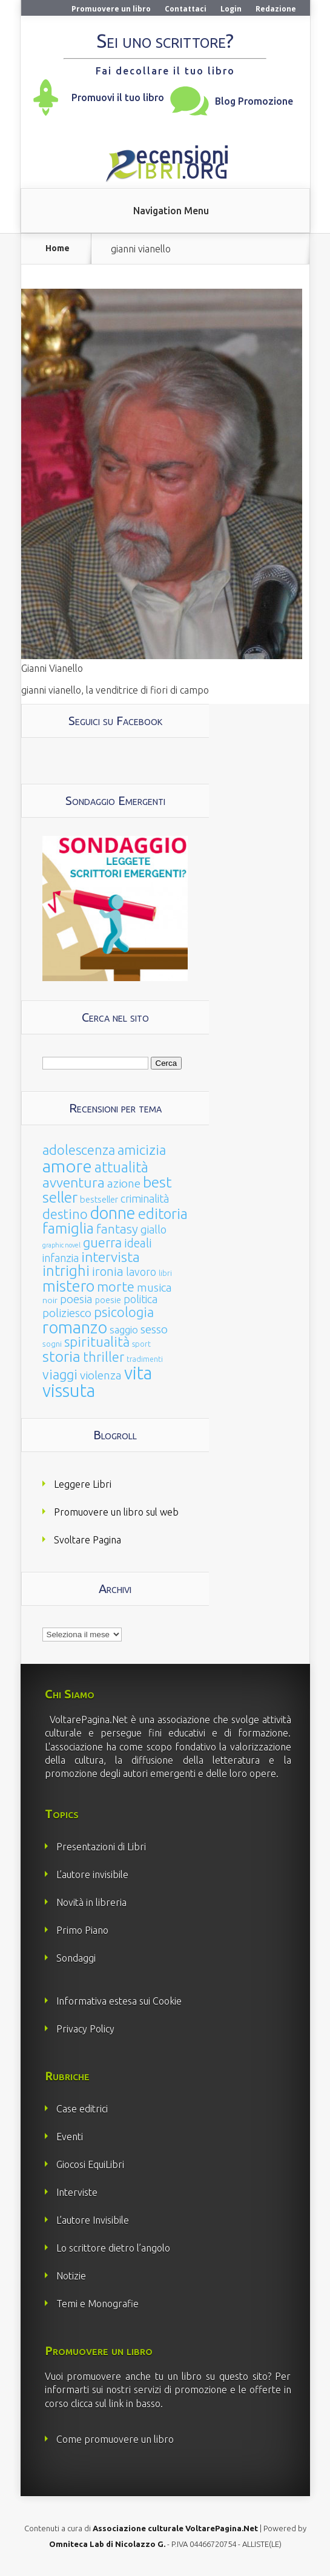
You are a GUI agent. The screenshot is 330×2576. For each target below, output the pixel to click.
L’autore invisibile (92, 1874)
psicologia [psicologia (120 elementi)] (124, 1311)
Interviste (76, 2192)
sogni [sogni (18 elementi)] (52, 1344)
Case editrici (82, 2108)
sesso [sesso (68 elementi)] (154, 1329)
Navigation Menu (171, 210)
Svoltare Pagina (87, 1539)
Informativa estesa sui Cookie (119, 2001)
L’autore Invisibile (92, 2220)
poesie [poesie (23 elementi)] (108, 1300)
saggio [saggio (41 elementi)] (124, 1329)
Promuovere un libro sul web (116, 1511)
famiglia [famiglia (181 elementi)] (68, 1228)
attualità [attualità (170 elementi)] (121, 1167)
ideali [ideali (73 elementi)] (138, 1243)
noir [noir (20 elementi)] (50, 1300)
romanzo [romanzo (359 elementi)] (74, 1327)
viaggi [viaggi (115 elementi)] (60, 1374)
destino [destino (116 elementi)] (65, 1213)
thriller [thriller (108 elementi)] (103, 1357)
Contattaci (185, 9)
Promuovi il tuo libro (117, 97)
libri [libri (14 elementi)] (165, 1273)
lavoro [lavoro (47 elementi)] (141, 1272)
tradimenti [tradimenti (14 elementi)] (145, 1359)
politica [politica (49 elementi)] (140, 1299)
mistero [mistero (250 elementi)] (68, 1286)
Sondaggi (76, 1958)
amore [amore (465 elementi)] (67, 1165)
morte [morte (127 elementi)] (115, 1286)
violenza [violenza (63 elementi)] (101, 1375)
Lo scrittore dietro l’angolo (113, 2247)
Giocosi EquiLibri (90, 2164)
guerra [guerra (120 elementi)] (102, 1242)
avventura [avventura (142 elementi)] (73, 1182)
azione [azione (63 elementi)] (123, 1183)
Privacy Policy (85, 2028)
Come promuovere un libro (115, 2439)
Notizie (71, 2275)
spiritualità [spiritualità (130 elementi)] (97, 1341)
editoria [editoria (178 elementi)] (163, 1214)
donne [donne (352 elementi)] (113, 1213)
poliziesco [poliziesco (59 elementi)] (66, 1312)
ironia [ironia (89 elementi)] (108, 1271)
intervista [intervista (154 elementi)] (110, 1256)
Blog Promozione (254, 101)
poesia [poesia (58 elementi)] (76, 1299)
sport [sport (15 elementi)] (141, 1343)
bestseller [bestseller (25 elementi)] (99, 1199)
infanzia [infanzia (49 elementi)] (60, 1258)
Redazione (276, 9)
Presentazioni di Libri (101, 1846)
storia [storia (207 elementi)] (61, 1356)
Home (57, 248)
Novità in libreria (91, 1902)
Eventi (69, 2136)
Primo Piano (82, 1930)
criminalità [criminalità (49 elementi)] (144, 1198)
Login (231, 9)
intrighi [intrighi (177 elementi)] (66, 1271)
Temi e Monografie (97, 2303)
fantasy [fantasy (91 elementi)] (117, 1229)
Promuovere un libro (111, 9)
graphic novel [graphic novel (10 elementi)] (61, 1245)
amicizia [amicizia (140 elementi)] (141, 1149)
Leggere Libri (82, 1484)
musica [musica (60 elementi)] (154, 1287)
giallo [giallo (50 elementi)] (153, 1229)
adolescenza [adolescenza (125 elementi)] (78, 1149)
